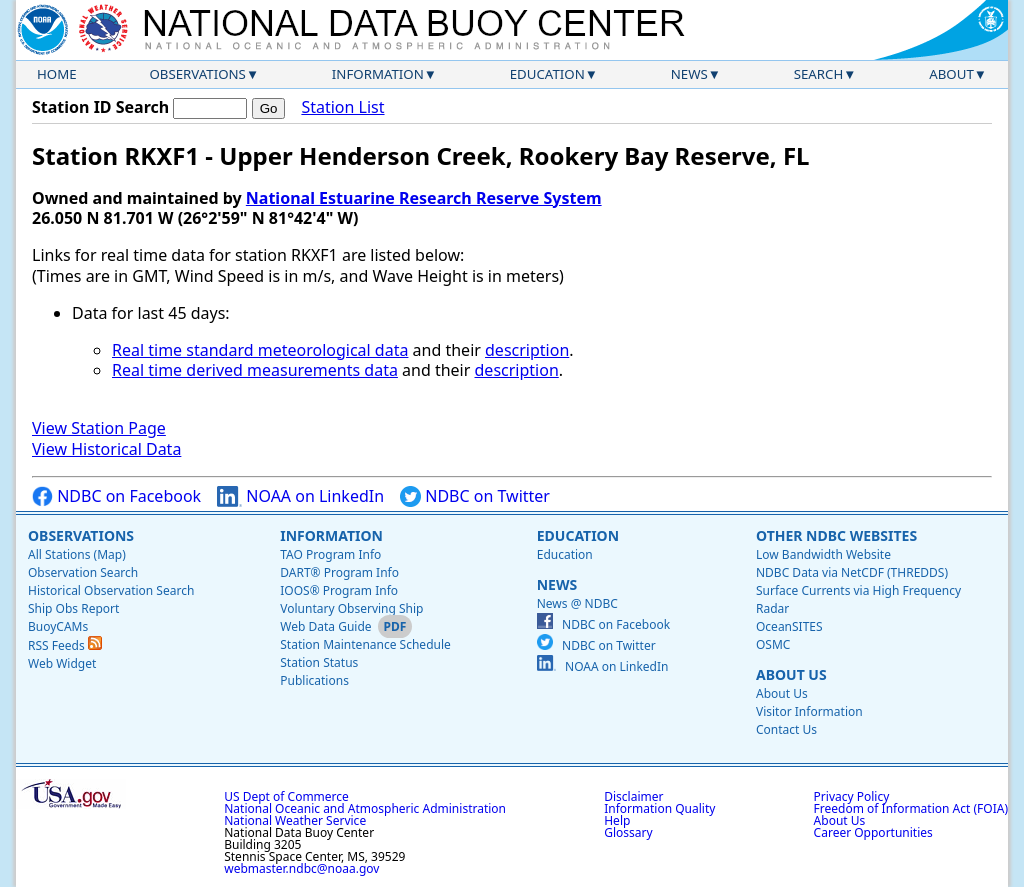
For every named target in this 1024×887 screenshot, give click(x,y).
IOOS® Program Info (339, 590)
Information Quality (659, 808)
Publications (314, 680)
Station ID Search (100, 107)
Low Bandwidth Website (823, 554)
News (689, 74)
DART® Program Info (339, 572)
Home (57, 74)
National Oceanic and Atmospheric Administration (365, 808)
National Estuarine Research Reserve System (424, 198)
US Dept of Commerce (286, 796)
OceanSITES (789, 626)
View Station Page (99, 428)
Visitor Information (809, 711)
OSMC (773, 644)
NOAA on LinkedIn (300, 496)
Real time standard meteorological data (260, 350)
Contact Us (786, 729)
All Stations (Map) (77, 554)
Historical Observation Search (111, 590)
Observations (197, 74)
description (527, 350)
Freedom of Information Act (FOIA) (911, 808)
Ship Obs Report (73, 608)
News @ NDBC (577, 603)
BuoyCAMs (58, 626)
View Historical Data (106, 449)
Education (547, 74)
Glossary (628, 832)
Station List (342, 107)
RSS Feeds (65, 645)
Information (378, 74)
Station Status (319, 662)
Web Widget (62, 663)
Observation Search (83, 572)
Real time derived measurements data (255, 370)
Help (617, 820)
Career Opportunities (873, 832)
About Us (791, 674)
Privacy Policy (852, 796)
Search (819, 74)
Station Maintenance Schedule (365, 644)
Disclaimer (633, 796)
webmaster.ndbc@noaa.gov (301, 868)
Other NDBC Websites (836, 535)
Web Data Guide (325, 626)
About (951, 74)
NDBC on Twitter (475, 496)
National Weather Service (295, 820)
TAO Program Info (330, 554)
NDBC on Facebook (116, 496)
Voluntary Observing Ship (351, 608)
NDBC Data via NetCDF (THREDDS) (852, 572)
